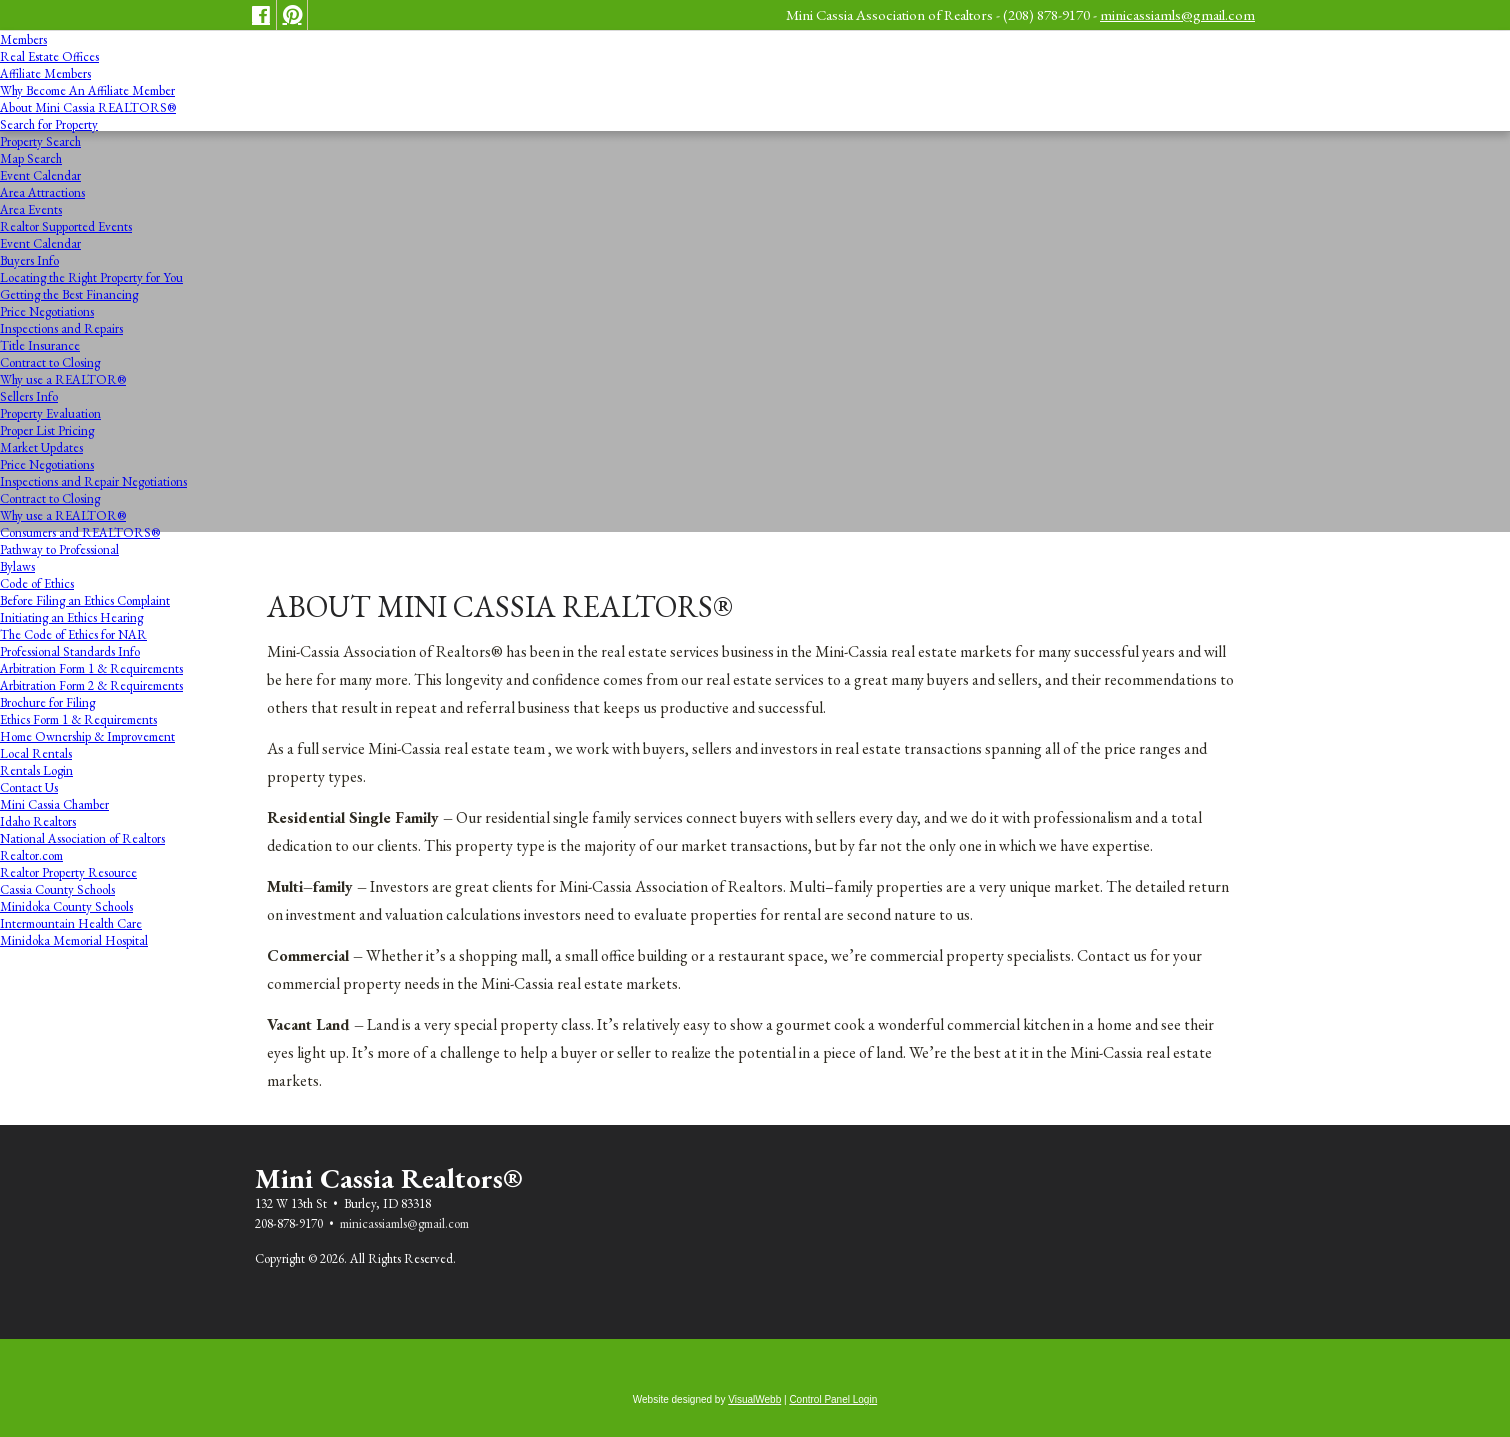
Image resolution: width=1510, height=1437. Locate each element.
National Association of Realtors (82, 838)
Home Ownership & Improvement (87, 736)
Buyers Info (29, 260)
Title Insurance (40, 345)
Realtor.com (31, 855)
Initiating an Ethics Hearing (71, 617)
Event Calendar (40, 175)
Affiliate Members (45, 73)
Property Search (40, 141)
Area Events (31, 209)
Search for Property (49, 124)
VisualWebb (754, 1399)
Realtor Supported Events (66, 226)
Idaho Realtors (38, 821)
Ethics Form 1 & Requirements (78, 719)
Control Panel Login (833, 1399)
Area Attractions (42, 192)
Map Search (31, 158)
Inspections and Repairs (61, 328)
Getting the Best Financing (69, 294)
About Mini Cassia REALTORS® (88, 107)
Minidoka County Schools (66, 906)
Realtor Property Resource (68, 872)
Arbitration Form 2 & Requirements (91, 685)
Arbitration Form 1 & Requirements (91, 668)
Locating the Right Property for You (91, 277)
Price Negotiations (47, 311)
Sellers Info (29, 396)
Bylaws (17, 566)
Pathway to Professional (59, 549)
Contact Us (29, 787)
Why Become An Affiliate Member (87, 90)
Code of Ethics (37, 583)
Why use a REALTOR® (63, 379)
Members (23, 39)
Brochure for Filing (47, 702)
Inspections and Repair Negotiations (93, 481)
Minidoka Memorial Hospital (74, 940)
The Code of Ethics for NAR (73, 634)
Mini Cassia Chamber (54, 804)
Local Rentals (36, 753)
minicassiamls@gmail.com (1177, 14)
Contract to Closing (50, 362)
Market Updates (41, 447)
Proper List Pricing (47, 430)
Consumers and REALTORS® (80, 532)
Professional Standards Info (70, 651)
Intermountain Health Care (71, 923)
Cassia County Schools (57, 889)
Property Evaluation (50, 413)
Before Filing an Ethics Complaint (85, 600)
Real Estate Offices (49, 56)
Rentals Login (36, 770)
